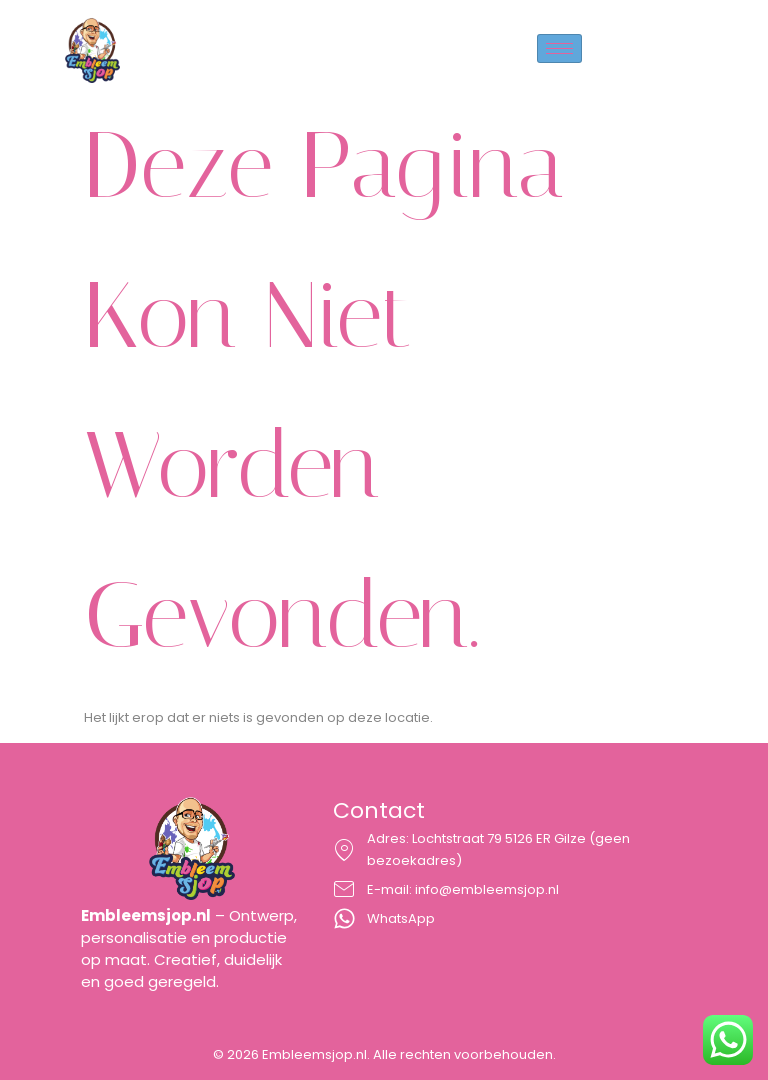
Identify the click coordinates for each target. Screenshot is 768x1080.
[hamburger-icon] (559, 48)
